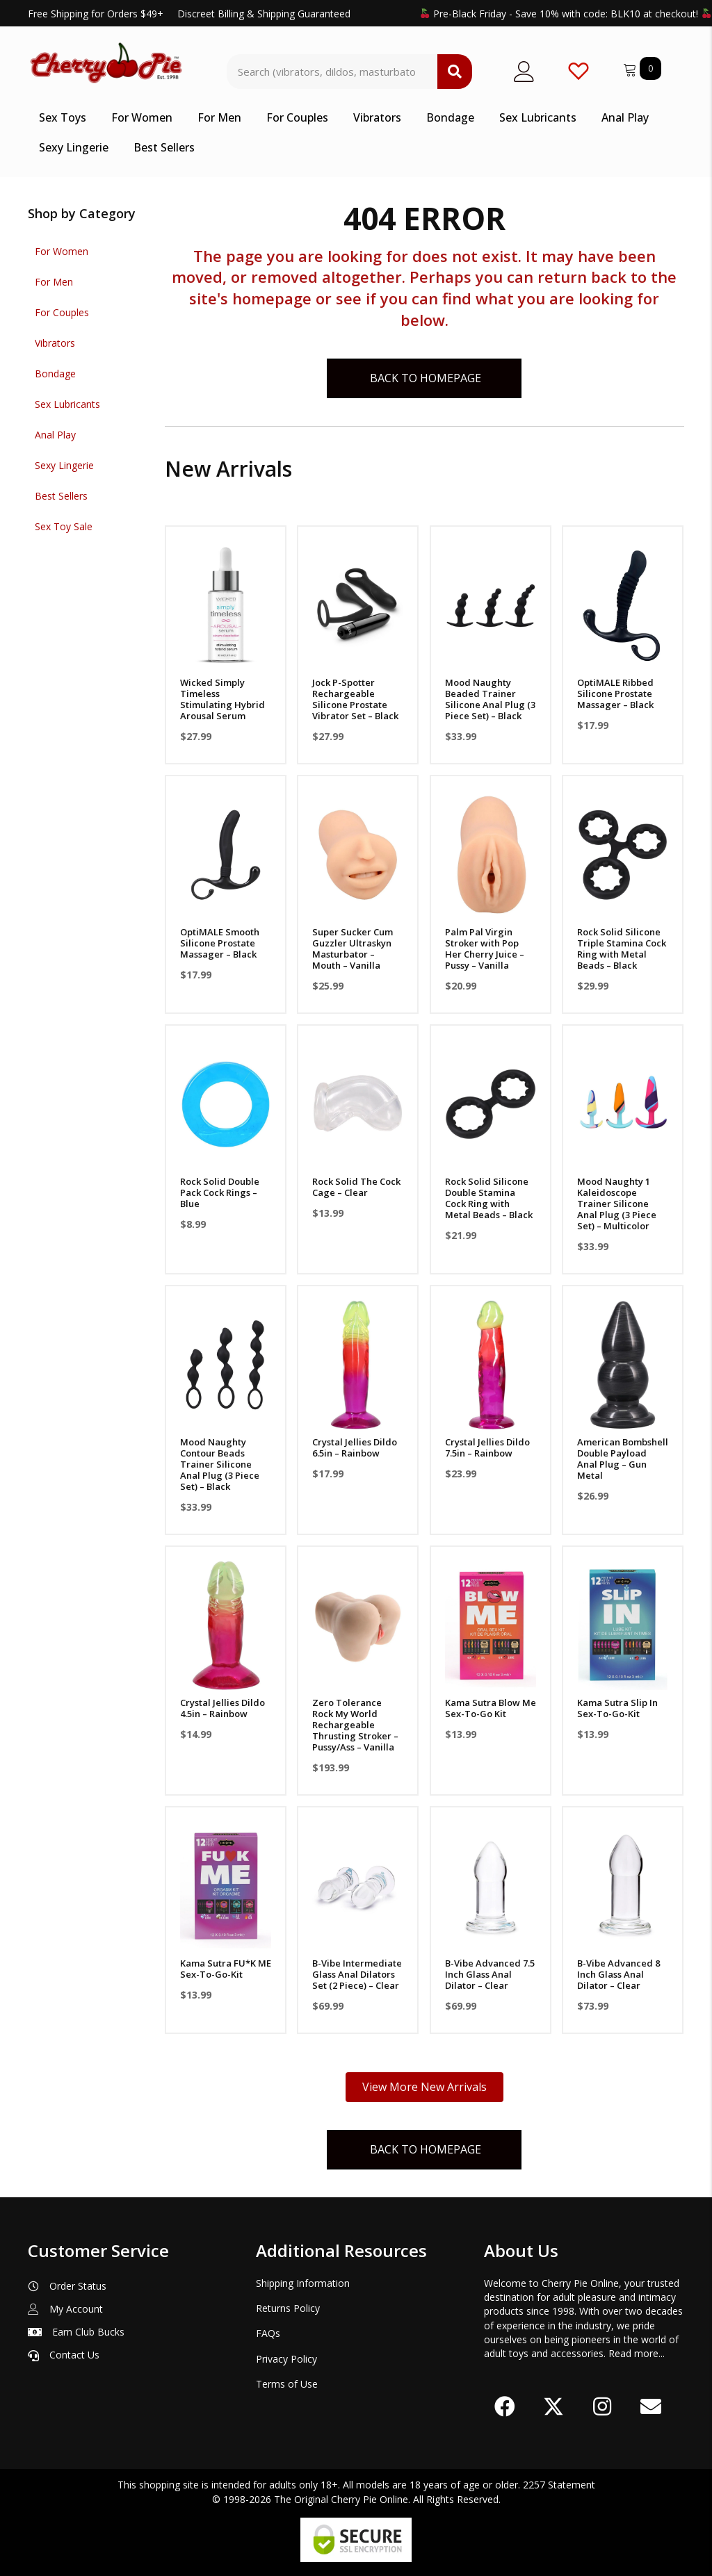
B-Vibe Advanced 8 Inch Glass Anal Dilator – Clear (618, 1974)
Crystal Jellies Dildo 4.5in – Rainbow (222, 1708)
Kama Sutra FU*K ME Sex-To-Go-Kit (225, 1968)
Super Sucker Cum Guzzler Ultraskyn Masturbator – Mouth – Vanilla (352, 948)
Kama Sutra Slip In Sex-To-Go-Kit (617, 1708)
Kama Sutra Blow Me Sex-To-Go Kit (490, 1708)
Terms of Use (287, 2383)
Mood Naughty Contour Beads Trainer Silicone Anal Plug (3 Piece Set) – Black (219, 1464)
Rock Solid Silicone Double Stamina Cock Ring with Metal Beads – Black (489, 1198)
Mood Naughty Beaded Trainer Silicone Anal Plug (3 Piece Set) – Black (490, 699)
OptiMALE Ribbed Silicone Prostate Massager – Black (615, 693)
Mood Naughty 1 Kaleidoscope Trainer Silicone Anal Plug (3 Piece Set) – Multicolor (616, 1203)
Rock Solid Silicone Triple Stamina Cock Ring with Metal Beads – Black (621, 948)
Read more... (636, 2353)
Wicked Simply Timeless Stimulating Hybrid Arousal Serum (222, 699)
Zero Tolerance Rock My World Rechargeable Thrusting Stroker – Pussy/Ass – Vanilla (355, 1724)
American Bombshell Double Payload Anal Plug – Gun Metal (622, 1459)
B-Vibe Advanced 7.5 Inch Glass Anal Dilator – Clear (490, 1974)
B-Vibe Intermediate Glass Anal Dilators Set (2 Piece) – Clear (357, 1974)
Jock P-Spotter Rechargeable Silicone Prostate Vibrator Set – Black (355, 699)
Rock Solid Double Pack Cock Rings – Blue (219, 1192)
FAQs (268, 2333)
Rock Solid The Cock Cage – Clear (356, 1187)
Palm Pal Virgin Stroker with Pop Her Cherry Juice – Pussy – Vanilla (484, 948)
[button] (505, 2407)
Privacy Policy (286, 2358)
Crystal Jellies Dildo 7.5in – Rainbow (487, 1447)
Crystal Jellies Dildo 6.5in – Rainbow (354, 1447)
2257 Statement (559, 2485)
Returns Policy (288, 2308)
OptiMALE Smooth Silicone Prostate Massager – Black (219, 943)
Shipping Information (303, 2283)
